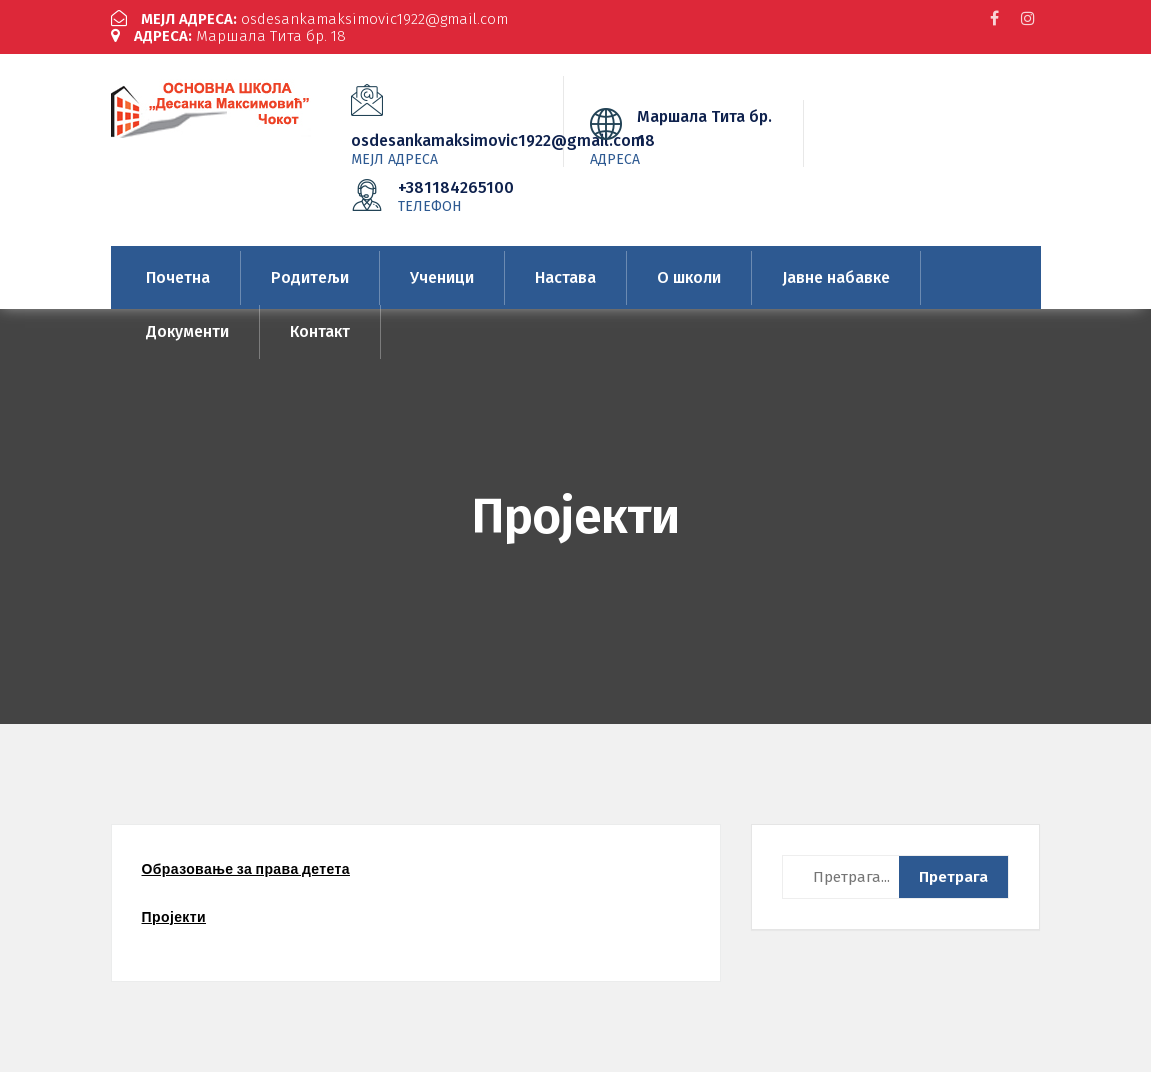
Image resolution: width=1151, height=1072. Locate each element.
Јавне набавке (836, 277)
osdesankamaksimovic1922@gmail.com (309, 19)
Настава (565, 277)
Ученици (442, 277)
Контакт (320, 331)
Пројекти (174, 917)
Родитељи (310, 277)
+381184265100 (458, 196)
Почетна (178, 277)
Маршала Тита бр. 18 (228, 36)
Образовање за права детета (246, 869)
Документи (187, 331)
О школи (689, 277)
